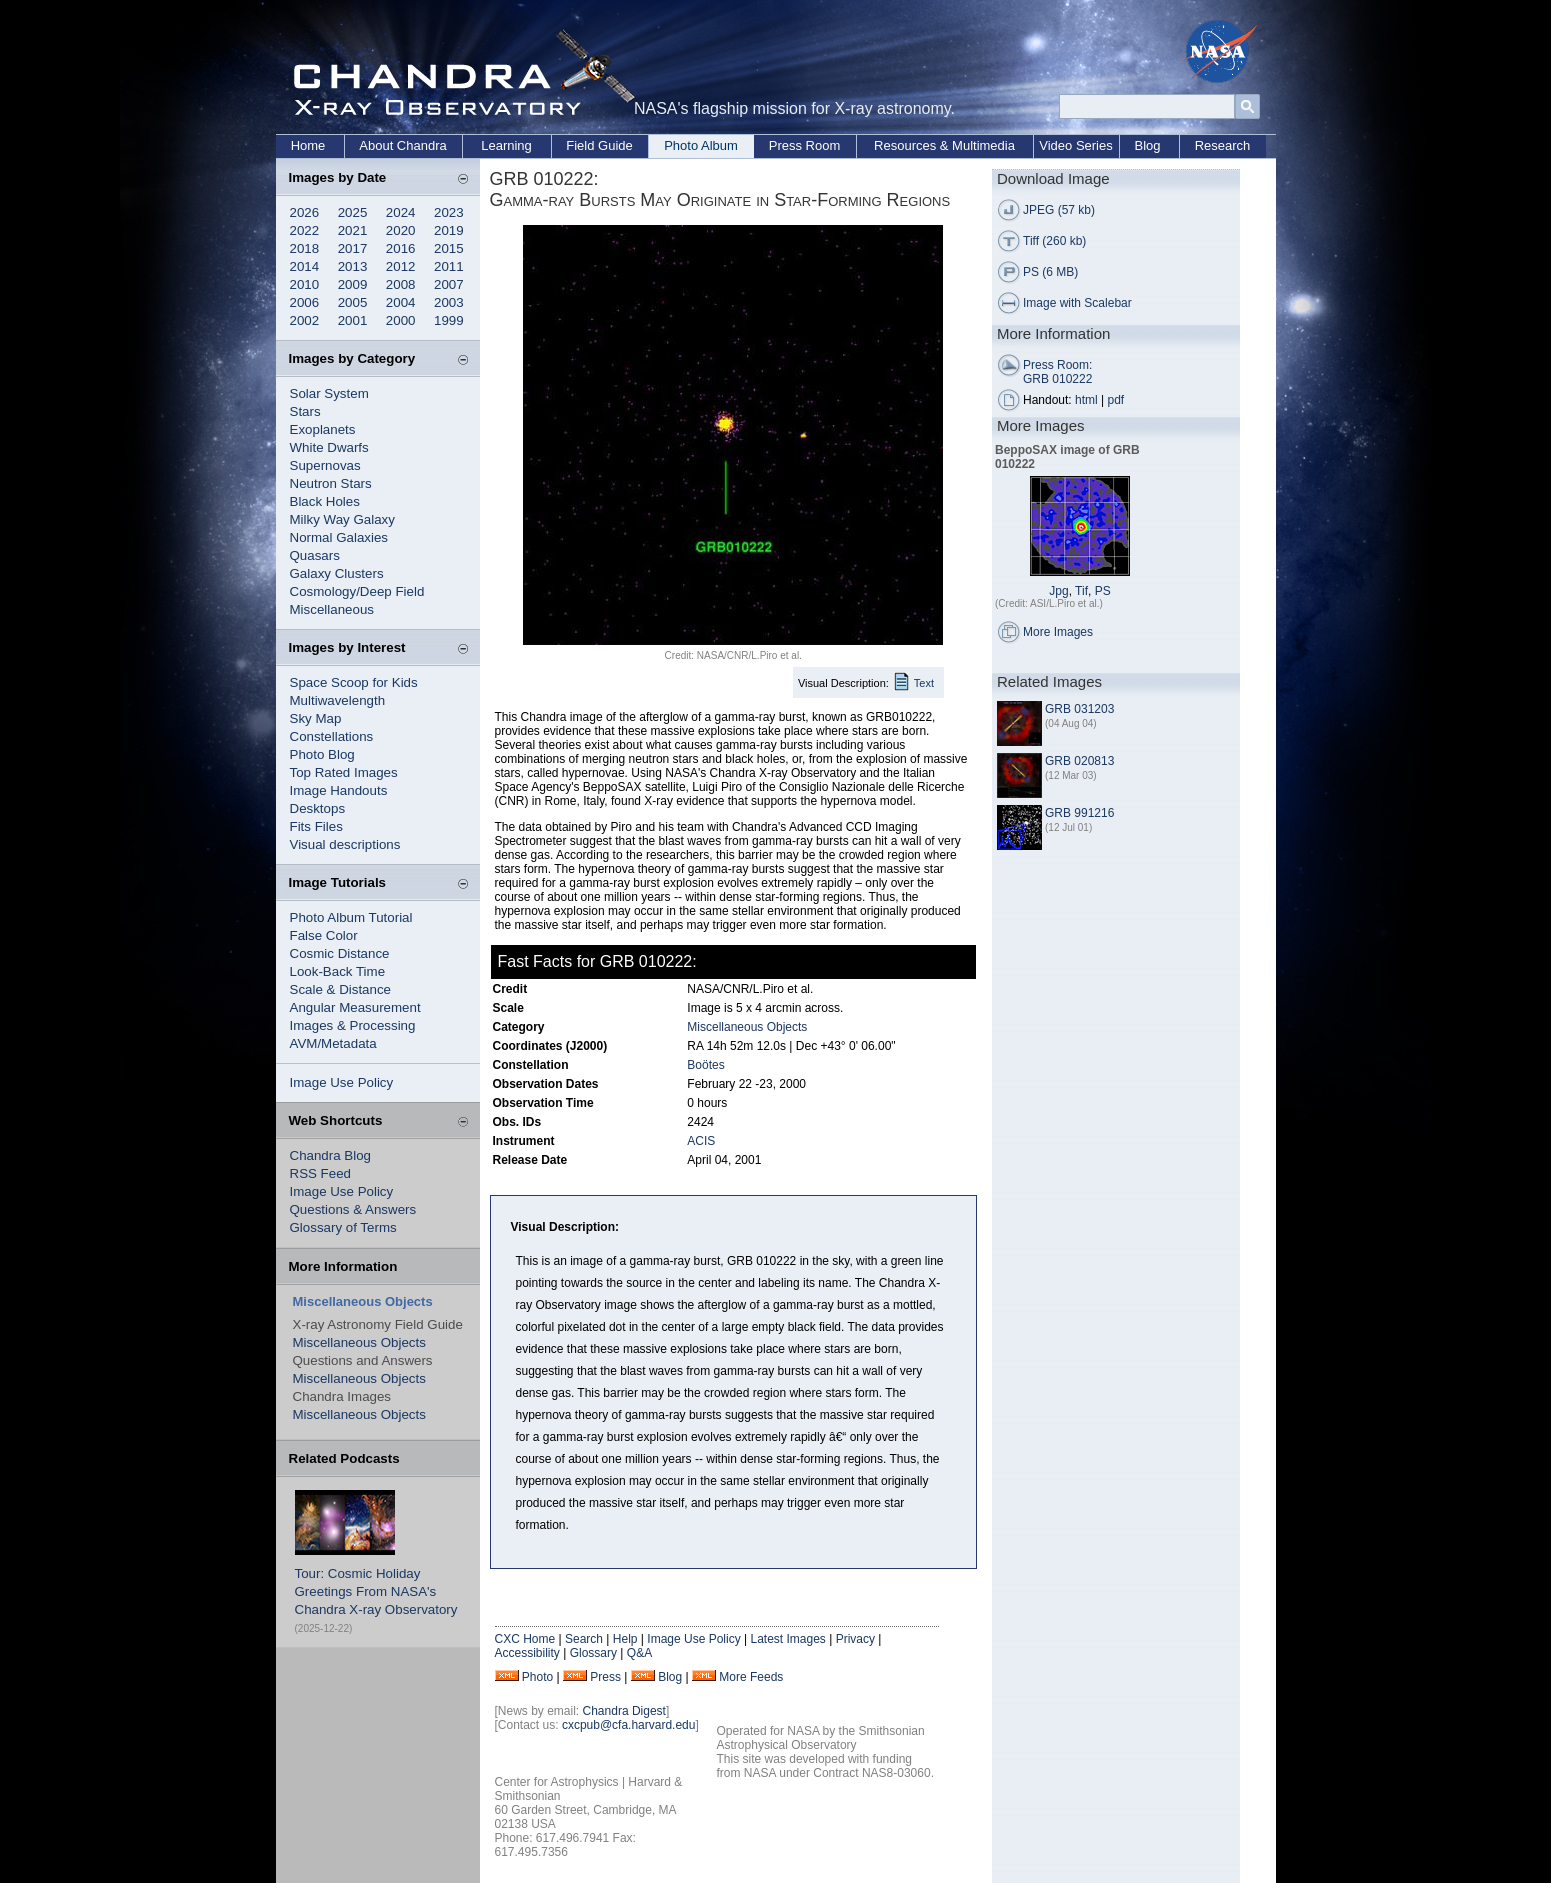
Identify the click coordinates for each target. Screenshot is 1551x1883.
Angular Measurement (355, 1007)
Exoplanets (323, 429)
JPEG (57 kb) (1059, 210)
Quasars (315, 555)
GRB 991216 (1079, 813)
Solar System (329, 393)
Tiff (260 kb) (1054, 241)
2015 (449, 248)
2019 (449, 230)
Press (605, 1677)
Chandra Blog (331, 1155)
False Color (324, 935)
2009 (353, 284)
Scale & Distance (341, 989)
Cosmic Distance (340, 953)
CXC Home (525, 1639)
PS (1103, 591)
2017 (353, 248)
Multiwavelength (338, 700)
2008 (401, 284)
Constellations (332, 736)
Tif (1081, 591)
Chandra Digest (624, 1711)
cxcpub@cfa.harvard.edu (629, 1725)
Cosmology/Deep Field (357, 591)
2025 (353, 212)
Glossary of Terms (343, 1227)
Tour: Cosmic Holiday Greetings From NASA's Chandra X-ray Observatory (376, 1591)
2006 (305, 302)
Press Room (805, 145)
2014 (305, 266)
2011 (449, 266)
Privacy (855, 1639)
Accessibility (527, 1653)
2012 (401, 266)
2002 (305, 320)
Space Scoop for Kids (354, 682)
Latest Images (787, 1639)
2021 (353, 230)
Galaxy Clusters (337, 573)
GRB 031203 (1079, 709)
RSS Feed (321, 1173)
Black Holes (325, 501)
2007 (449, 284)
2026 (305, 212)
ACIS (701, 1141)
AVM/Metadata (333, 1043)
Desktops (318, 808)
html (1086, 400)
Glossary (593, 1653)
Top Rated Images (344, 772)
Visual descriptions (345, 844)
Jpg (1058, 591)
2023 (449, 212)
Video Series (1075, 145)
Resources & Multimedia (944, 145)
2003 (449, 302)
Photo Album (701, 145)
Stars (305, 411)
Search (584, 1639)
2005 (353, 302)
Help (625, 1639)
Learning (506, 145)
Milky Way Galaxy (342, 519)
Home (308, 145)
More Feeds (751, 1677)
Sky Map (316, 718)
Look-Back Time (338, 971)
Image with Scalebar (1077, 303)
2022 (305, 230)
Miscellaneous (332, 609)
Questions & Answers (353, 1209)
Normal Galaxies (339, 537)
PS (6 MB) (1050, 272)
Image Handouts (339, 790)
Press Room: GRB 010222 (1057, 372)
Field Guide (599, 145)
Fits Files (316, 826)
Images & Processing (353, 1025)
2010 (305, 284)
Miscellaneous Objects (359, 1342)
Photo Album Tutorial (351, 917)
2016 (401, 248)
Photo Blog (322, 754)
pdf (1116, 400)
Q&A (639, 1653)
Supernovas (325, 465)
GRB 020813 (1079, 761)
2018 (305, 248)
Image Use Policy (342, 1082)
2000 (401, 320)
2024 (401, 212)
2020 (401, 230)
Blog (1147, 145)
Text (924, 683)
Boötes (705, 1065)
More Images (1058, 632)
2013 (353, 266)
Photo (537, 1677)
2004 (401, 302)
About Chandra (402, 145)
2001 (353, 320)
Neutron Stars (331, 483)
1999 (449, 320)
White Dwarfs (329, 447)
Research (1223, 145)
